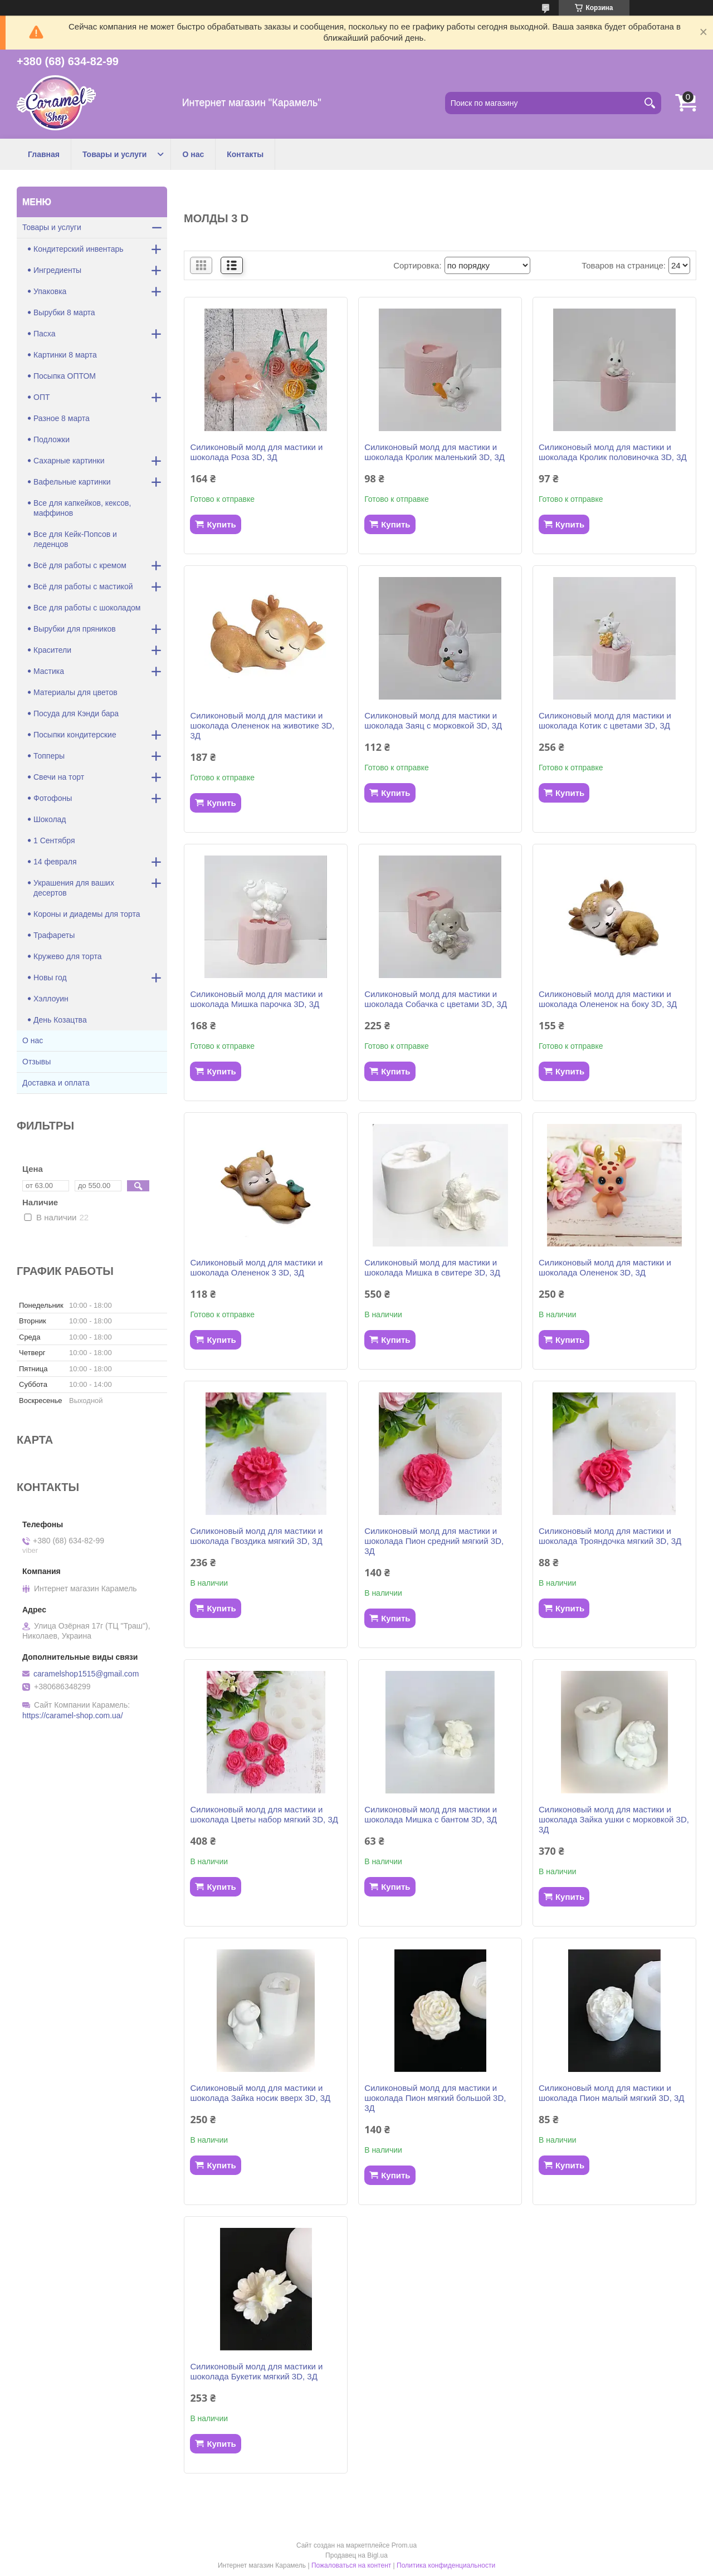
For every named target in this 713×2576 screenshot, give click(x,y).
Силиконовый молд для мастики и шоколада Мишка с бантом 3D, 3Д (430, 1814)
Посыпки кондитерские (74, 734)
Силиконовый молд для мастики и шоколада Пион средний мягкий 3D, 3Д (434, 1541)
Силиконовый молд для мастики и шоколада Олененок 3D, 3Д (605, 1267)
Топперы (49, 755)
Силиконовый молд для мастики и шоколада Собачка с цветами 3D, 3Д (435, 999)
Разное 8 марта (61, 418)
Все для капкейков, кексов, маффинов (82, 507)
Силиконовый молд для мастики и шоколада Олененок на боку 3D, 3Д (608, 999)
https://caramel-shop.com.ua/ (72, 1715)
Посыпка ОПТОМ (64, 376)
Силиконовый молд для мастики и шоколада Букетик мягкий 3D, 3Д (256, 2371)
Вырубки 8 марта (64, 312)
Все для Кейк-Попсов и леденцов (75, 539)
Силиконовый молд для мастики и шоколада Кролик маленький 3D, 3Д (434, 452)
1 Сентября (54, 840)
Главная (44, 154)
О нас (193, 154)
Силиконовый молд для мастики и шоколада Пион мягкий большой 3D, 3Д (435, 2098)
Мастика (48, 671)
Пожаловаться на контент (351, 2565)
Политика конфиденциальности (446, 2565)
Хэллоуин (51, 998)
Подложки (51, 439)
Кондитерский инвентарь (78, 249)
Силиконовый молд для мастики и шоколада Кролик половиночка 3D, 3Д (613, 452)
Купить (221, 524)
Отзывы (36, 1061)
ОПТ (41, 397)
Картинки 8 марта (65, 354)
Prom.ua (404, 2545)
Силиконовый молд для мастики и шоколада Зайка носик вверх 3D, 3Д (260, 2093)
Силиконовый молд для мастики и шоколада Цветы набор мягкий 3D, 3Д (264, 1814)
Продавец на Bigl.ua (356, 2555)
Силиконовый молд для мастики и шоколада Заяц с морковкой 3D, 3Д (433, 720)
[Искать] (650, 103)
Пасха (44, 333)
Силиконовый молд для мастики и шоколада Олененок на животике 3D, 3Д (262, 725)
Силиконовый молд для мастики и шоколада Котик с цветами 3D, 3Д (605, 720)
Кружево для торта (67, 956)
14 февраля (55, 861)
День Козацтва (60, 1019)
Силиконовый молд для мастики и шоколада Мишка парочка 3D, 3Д (256, 999)
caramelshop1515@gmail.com (86, 1673)
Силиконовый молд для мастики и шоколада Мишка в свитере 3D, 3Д (432, 1267)
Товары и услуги (114, 154)
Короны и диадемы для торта (86, 914)
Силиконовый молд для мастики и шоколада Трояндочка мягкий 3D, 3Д (610, 1536)
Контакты (245, 154)
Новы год (50, 977)
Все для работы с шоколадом (86, 607)
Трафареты (54, 935)
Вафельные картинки (72, 481)
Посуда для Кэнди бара (76, 713)
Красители (52, 650)
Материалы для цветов (75, 692)
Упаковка (49, 291)
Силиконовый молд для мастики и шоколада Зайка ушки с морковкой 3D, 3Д (614, 1819)
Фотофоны (52, 798)
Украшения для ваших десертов (73, 887)
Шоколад (49, 819)
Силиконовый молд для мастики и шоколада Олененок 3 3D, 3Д (256, 1267)
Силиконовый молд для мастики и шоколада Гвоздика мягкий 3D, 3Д (256, 1536)
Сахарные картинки (69, 460)
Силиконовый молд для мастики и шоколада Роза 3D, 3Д (256, 452)
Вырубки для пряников (74, 628)
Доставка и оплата (56, 1082)
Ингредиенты (57, 270)
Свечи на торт (58, 777)
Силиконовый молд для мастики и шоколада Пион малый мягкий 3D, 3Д (612, 2093)
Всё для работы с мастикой (83, 586)
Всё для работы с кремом (79, 565)
